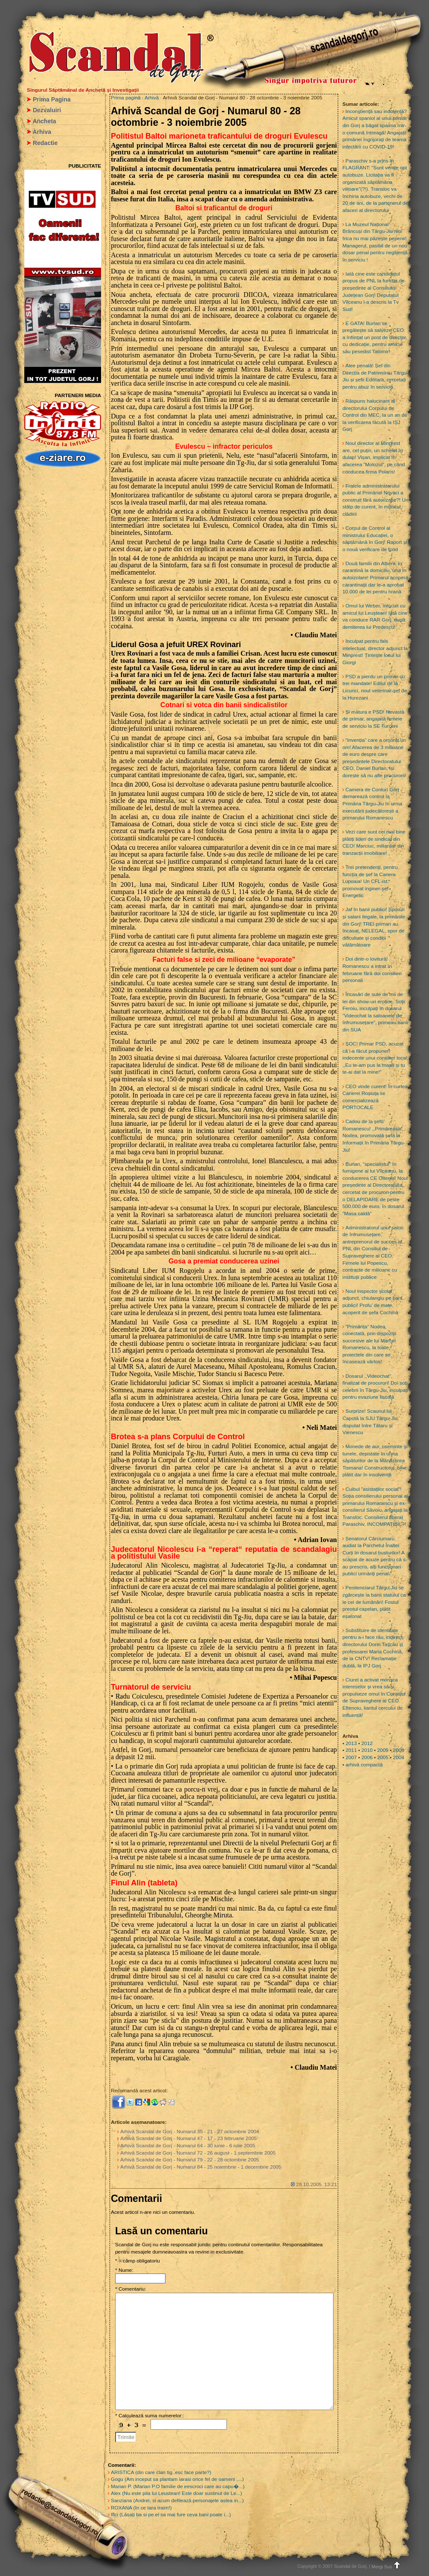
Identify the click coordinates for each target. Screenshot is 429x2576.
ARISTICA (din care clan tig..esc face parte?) (161, 2472)
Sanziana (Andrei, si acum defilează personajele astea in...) (177, 2500)
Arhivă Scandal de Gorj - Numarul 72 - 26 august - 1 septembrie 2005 (197, 2153)
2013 (351, 1743)
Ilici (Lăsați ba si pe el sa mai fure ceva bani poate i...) (171, 2515)
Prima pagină (126, 98)
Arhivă (152, 98)
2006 (366, 1757)
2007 (351, 1757)
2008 (398, 1750)
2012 (366, 1743)
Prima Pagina (52, 99)
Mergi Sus (386, 2566)
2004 (398, 1757)
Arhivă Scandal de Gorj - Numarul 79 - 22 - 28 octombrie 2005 (189, 2160)
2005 (382, 1757)
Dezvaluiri (47, 110)
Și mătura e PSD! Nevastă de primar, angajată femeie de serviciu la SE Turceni (373, 719)
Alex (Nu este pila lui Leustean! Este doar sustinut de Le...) (176, 2493)
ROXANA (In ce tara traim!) (141, 2508)
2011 (351, 1750)
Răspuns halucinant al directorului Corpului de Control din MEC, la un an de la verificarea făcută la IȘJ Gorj (374, 415)
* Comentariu (130, 2289)
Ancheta (44, 121)
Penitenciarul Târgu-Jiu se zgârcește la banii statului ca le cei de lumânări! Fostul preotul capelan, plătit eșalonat (374, 1602)
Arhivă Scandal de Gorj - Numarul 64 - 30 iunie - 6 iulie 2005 (187, 2146)
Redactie (45, 142)
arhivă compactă (364, 1765)
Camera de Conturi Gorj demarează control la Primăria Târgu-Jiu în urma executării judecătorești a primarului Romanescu (372, 804)
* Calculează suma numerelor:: (149, 2416)
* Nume (123, 2270)
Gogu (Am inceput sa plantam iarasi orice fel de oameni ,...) (177, 2479)
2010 (366, 1750)
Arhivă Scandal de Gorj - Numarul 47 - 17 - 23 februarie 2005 (188, 2138)
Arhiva (41, 131)
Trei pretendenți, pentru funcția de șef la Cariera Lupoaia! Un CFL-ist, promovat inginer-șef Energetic (370, 881)
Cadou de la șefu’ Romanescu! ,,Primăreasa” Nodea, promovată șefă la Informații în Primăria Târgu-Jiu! (373, 1135)
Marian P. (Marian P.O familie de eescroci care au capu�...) (177, 2486)
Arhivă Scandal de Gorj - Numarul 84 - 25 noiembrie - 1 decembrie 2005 (200, 2167)
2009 (382, 1750)
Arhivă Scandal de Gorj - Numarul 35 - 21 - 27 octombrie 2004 (189, 2132)
